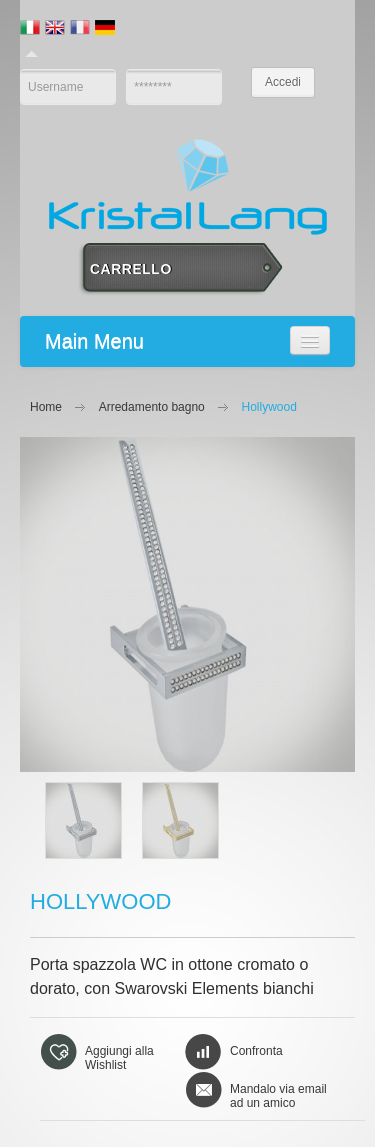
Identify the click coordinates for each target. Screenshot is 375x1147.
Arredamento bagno (152, 407)
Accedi (283, 82)
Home (46, 407)
